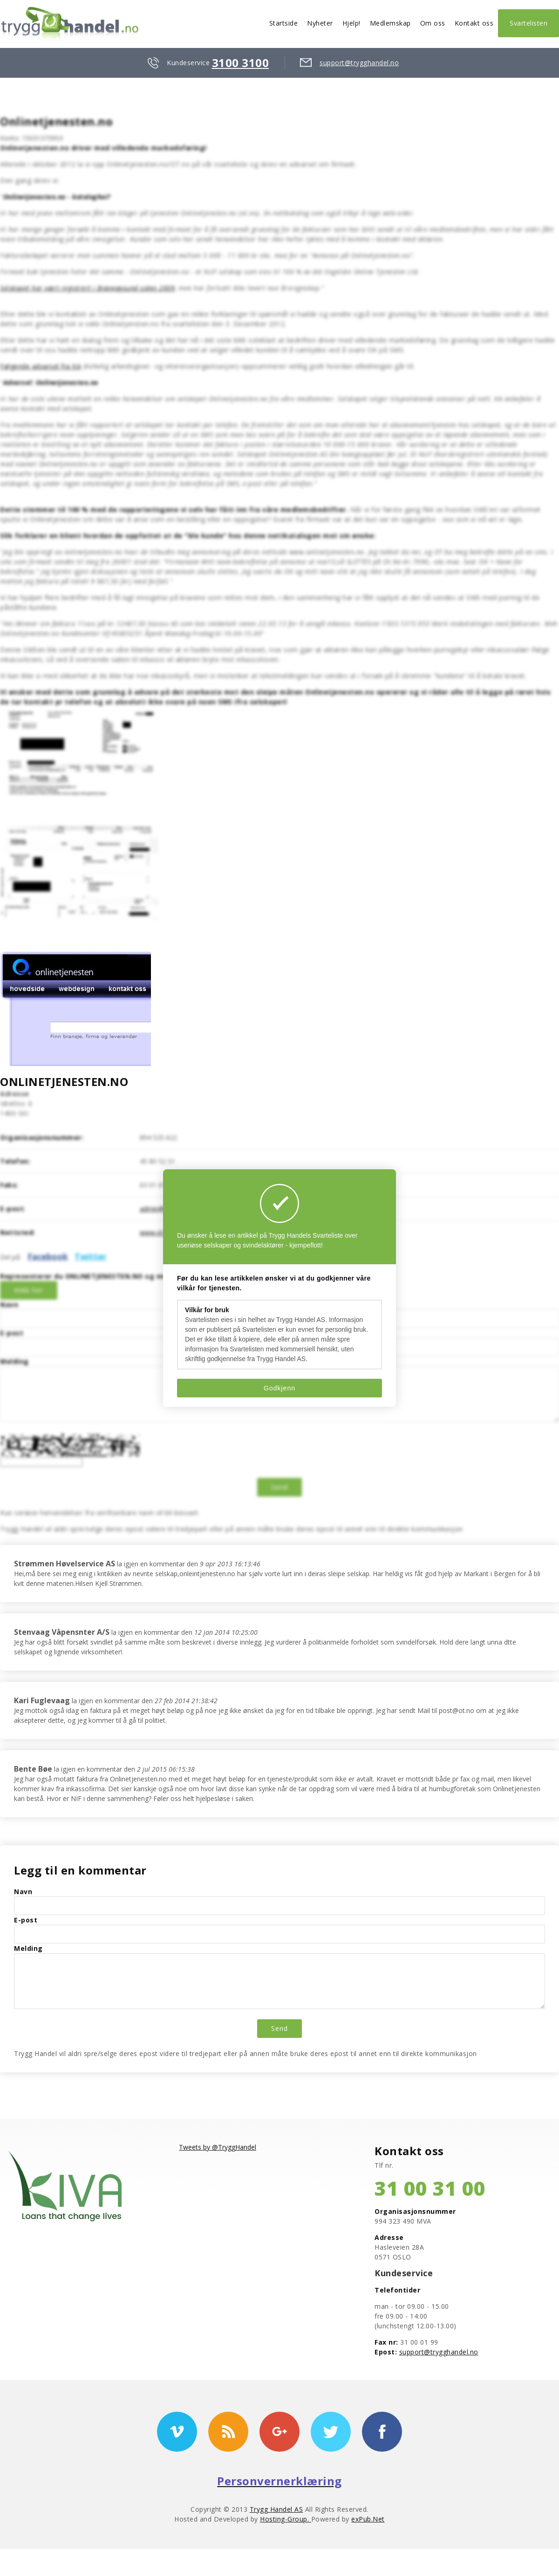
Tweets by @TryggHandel (217, 2147)
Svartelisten (528, 23)
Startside (283, 23)
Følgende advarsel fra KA (40, 366)
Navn (9, 1304)
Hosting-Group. (285, 2519)
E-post (11, 1332)
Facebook (47, 1256)
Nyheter (320, 23)
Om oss (432, 23)
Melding (14, 1361)
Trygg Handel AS (276, 2509)
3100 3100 (240, 62)
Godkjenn (279, 1388)
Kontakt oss (474, 23)
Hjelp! (351, 23)
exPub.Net (368, 2519)
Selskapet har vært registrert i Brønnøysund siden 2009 (87, 287)
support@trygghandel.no (359, 62)
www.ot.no (156, 1232)
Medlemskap (390, 23)
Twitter (91, 1256)
